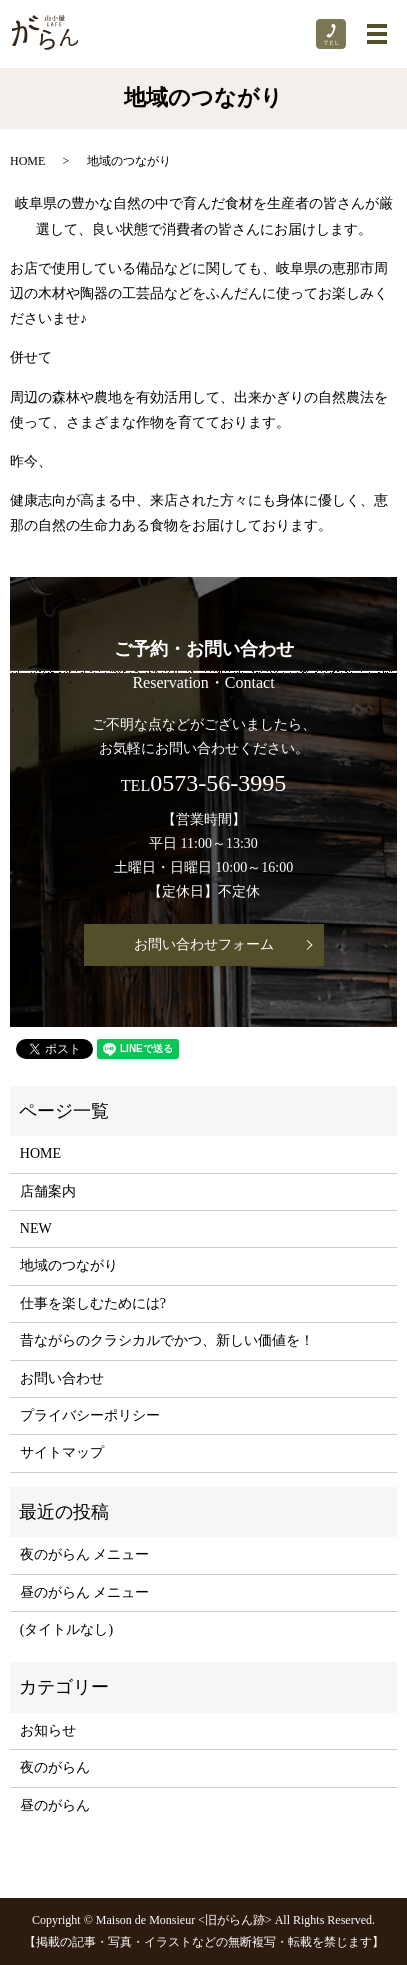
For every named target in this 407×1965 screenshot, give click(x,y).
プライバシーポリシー (90, 1415)
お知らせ (48, 1730)
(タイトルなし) (66, 1629)
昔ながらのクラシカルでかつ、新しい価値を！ (167, 1340)
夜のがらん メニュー (85, 1554)
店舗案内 (48, 1191)
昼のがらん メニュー (85, 1592)
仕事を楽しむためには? (93, 1303)
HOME (27, 161)
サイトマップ (62, 1452)
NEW (36, 1228)
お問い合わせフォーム (204, 944)
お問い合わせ (62, 1378)
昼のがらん (55, 1805)
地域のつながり (69, 1265)
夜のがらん (55, 1767)
